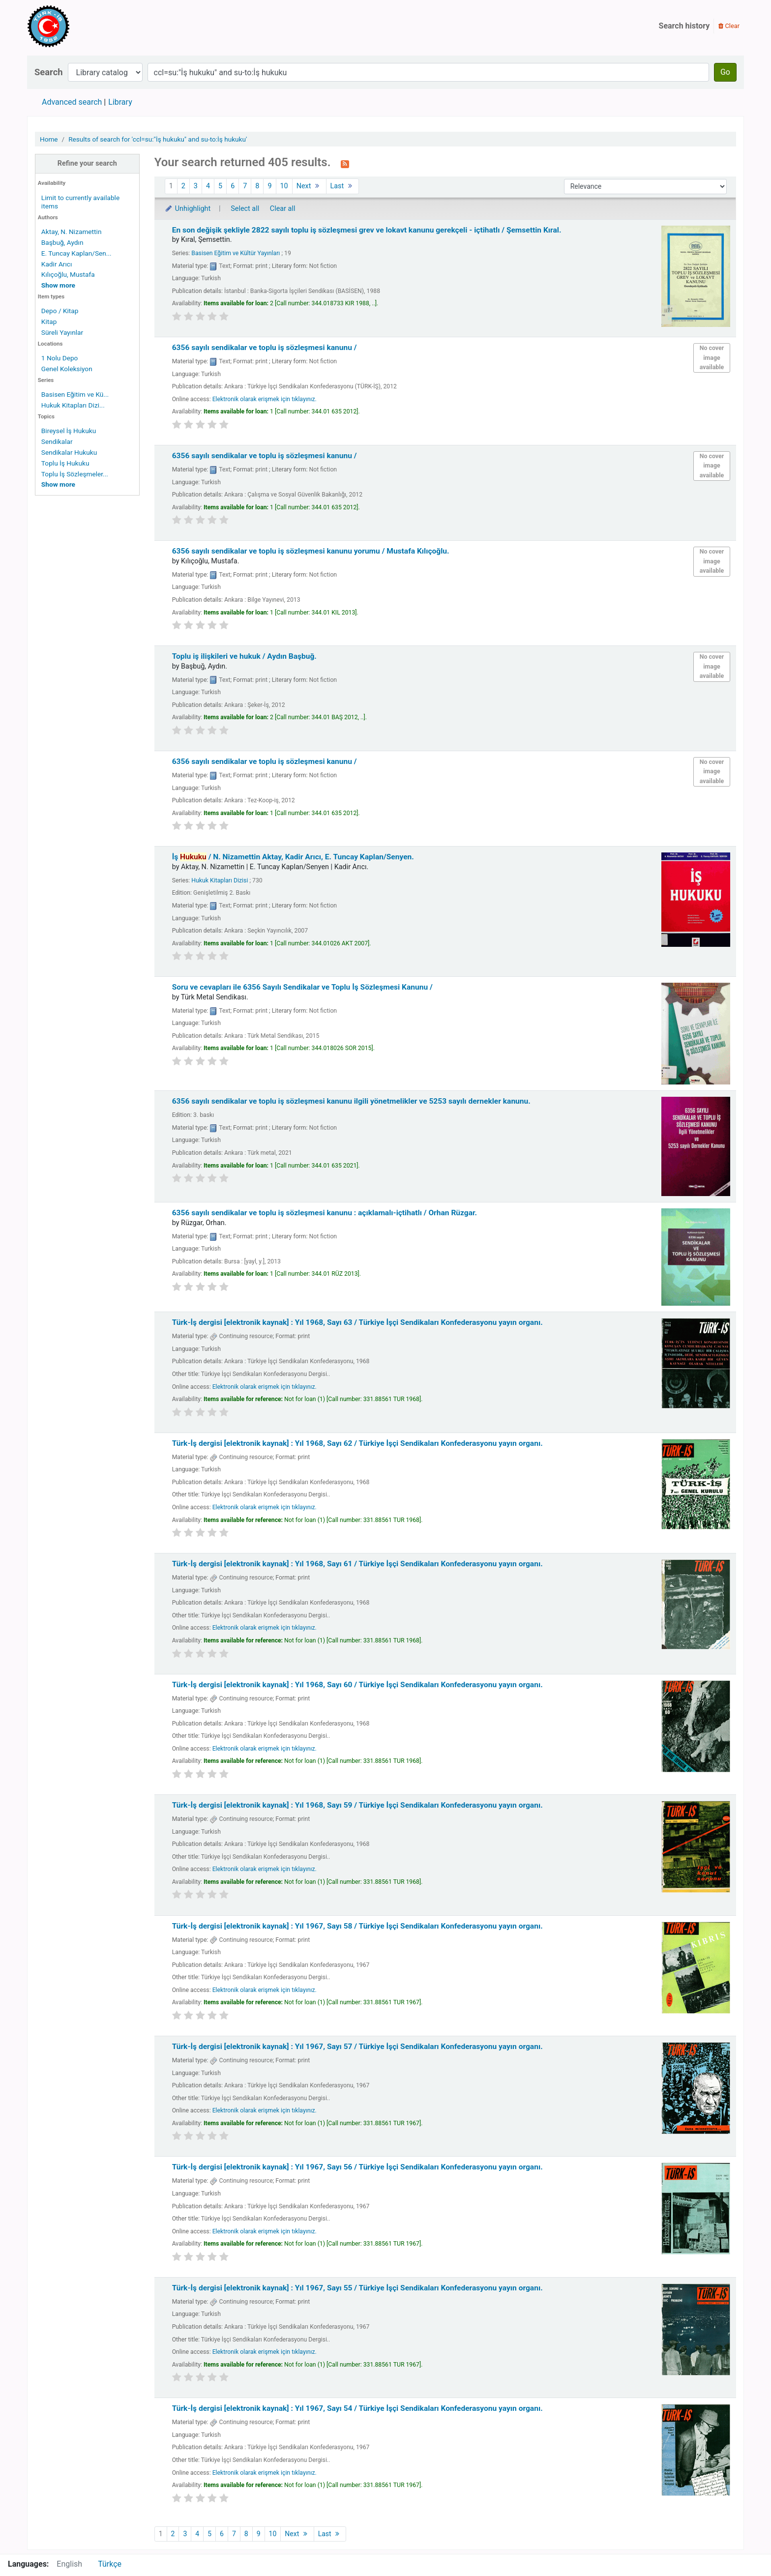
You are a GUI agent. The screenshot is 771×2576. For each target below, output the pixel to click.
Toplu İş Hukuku (65, 463)
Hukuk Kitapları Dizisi (219, 880)
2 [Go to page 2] (183, 186)
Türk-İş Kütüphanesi (77, 26)
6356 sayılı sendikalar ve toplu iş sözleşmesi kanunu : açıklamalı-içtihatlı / (324, 1212)
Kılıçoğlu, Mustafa (68, 274)
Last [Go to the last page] (342, 186)
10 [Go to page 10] (284, 186)
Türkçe (109, 2564)
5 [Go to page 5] (220, 186)
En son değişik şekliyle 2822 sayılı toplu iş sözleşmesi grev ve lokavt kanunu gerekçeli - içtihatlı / (367, 230)
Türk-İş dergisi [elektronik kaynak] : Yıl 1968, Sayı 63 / (357, 1322)
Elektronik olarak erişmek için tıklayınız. (264, 399)
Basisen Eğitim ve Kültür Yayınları (235, 253)
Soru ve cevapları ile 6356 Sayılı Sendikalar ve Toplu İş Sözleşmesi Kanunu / (302, 987)
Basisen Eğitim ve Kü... (75, 394)
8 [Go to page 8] (257, 186)
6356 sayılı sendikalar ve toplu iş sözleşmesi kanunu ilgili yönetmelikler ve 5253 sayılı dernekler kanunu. (351, 1101)
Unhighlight (187, 209)
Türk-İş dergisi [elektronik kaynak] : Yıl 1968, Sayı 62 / (357, 1443)
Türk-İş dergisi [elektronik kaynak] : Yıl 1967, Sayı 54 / (357, 2408)
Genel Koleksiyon (66, 369)
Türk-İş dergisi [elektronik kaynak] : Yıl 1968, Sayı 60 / (357, 1684)
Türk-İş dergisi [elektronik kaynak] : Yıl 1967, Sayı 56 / (357, 2167)
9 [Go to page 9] (269, 186)
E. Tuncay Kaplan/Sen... (76, 253)
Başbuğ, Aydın (62, 242)
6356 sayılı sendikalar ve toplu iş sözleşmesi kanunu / (264, 347)
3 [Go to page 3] (196, 186)
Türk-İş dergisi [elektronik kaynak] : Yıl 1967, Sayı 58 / (357, 1926)
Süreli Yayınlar (62, 332)
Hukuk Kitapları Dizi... (73, 405)
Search (48, 72)
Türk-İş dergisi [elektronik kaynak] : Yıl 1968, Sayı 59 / (357, 1805)
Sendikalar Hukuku (69, 452)
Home (49, 139)
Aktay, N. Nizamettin (71, 231)
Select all (245, 209)
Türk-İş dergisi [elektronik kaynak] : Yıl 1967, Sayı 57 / (357, 2046)
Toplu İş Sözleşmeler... (74, 474)
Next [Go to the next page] (309, 186)
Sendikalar (57, 441)
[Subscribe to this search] (344, 163)
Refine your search (87, 163)
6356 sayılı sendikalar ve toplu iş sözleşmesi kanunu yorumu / (310, 551)
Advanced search (72, 102)
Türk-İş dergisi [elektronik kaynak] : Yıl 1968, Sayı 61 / (357, 1563)
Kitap (49, 321)
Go (725, 72)
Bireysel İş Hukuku (68, 431)
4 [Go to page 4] (208, 186)
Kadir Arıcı (56, 264)
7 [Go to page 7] (245, 186)
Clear (729, 25)
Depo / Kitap (60, 311)
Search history (684, 25)
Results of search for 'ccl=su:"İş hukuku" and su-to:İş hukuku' (157, 139)
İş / (293, 856)
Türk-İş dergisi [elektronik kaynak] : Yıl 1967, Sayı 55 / (357, 2287)
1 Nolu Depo (59, 358)
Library (120, 102)
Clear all (283, 209)
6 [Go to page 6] (233, 186)
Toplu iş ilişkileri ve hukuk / (244, 656)
